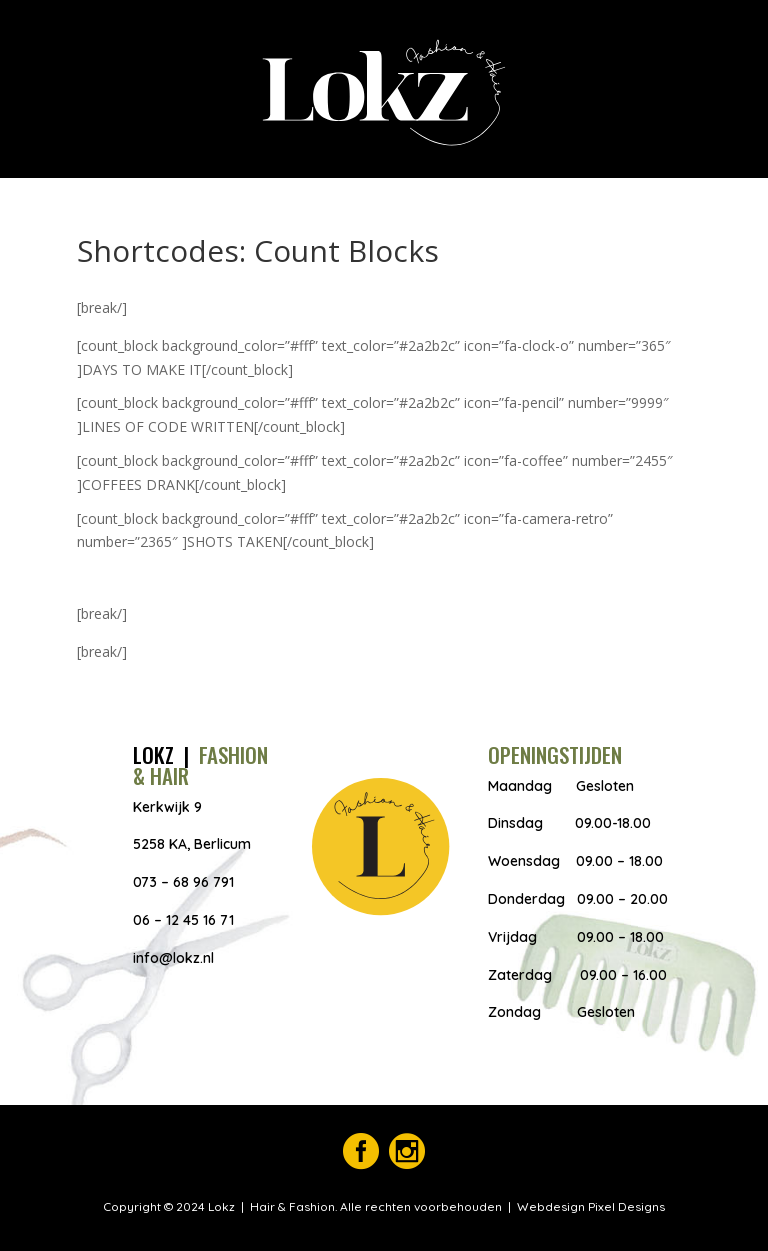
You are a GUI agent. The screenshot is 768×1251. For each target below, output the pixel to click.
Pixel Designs (625, 1206)
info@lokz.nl (173, 958)
